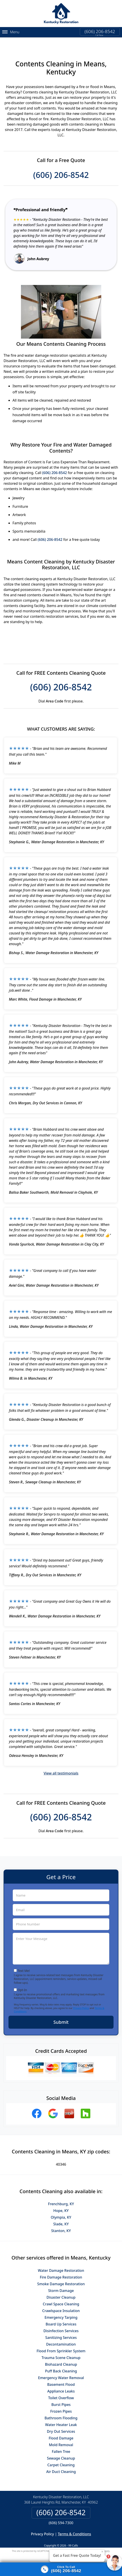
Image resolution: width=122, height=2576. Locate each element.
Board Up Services (60, 2318)
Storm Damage (61, 2285)
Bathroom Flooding (61, 2412)
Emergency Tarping (61, 2311)
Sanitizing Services (61, 2331)
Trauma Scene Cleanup (60, 2352)
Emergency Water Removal (61, 2372)
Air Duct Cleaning (61, 2466)
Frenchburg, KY (61, 2198)
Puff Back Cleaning (61, 2365)
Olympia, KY (61, 2211)
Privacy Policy (81, 2002)
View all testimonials (60, 1767)
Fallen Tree (61, 2445)
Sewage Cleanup (61, 2452)
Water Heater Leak (61, 2419)
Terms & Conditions (74, 2528)
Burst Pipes (60, 2399)
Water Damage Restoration (61, 2264)
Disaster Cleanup (61, 2291)
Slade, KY (61, 2218)
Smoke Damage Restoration (61, 2278)
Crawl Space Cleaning (61, 2298)
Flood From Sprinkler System (61, 2345)
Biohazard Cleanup (61, 2358)
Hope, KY (61, 2205)
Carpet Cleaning (61, 2459)
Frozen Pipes (61, 2405)
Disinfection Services (61, 2325)
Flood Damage (61, 2432)
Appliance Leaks (61, 2385)
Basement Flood (61, 2378)
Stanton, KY (61, 2225)
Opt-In (22, 1984)
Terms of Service (94, 2545)
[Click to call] (61, 2569)
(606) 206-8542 (100, 31)
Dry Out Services (61, 2425)
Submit (61, 2017)
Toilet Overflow (61, 2392)
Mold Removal (61, 2439)
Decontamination (61, 2338)
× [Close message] (102, 2551)
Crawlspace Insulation (61, 2305)
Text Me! (24, 1965)
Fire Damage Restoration (61, 2271)
